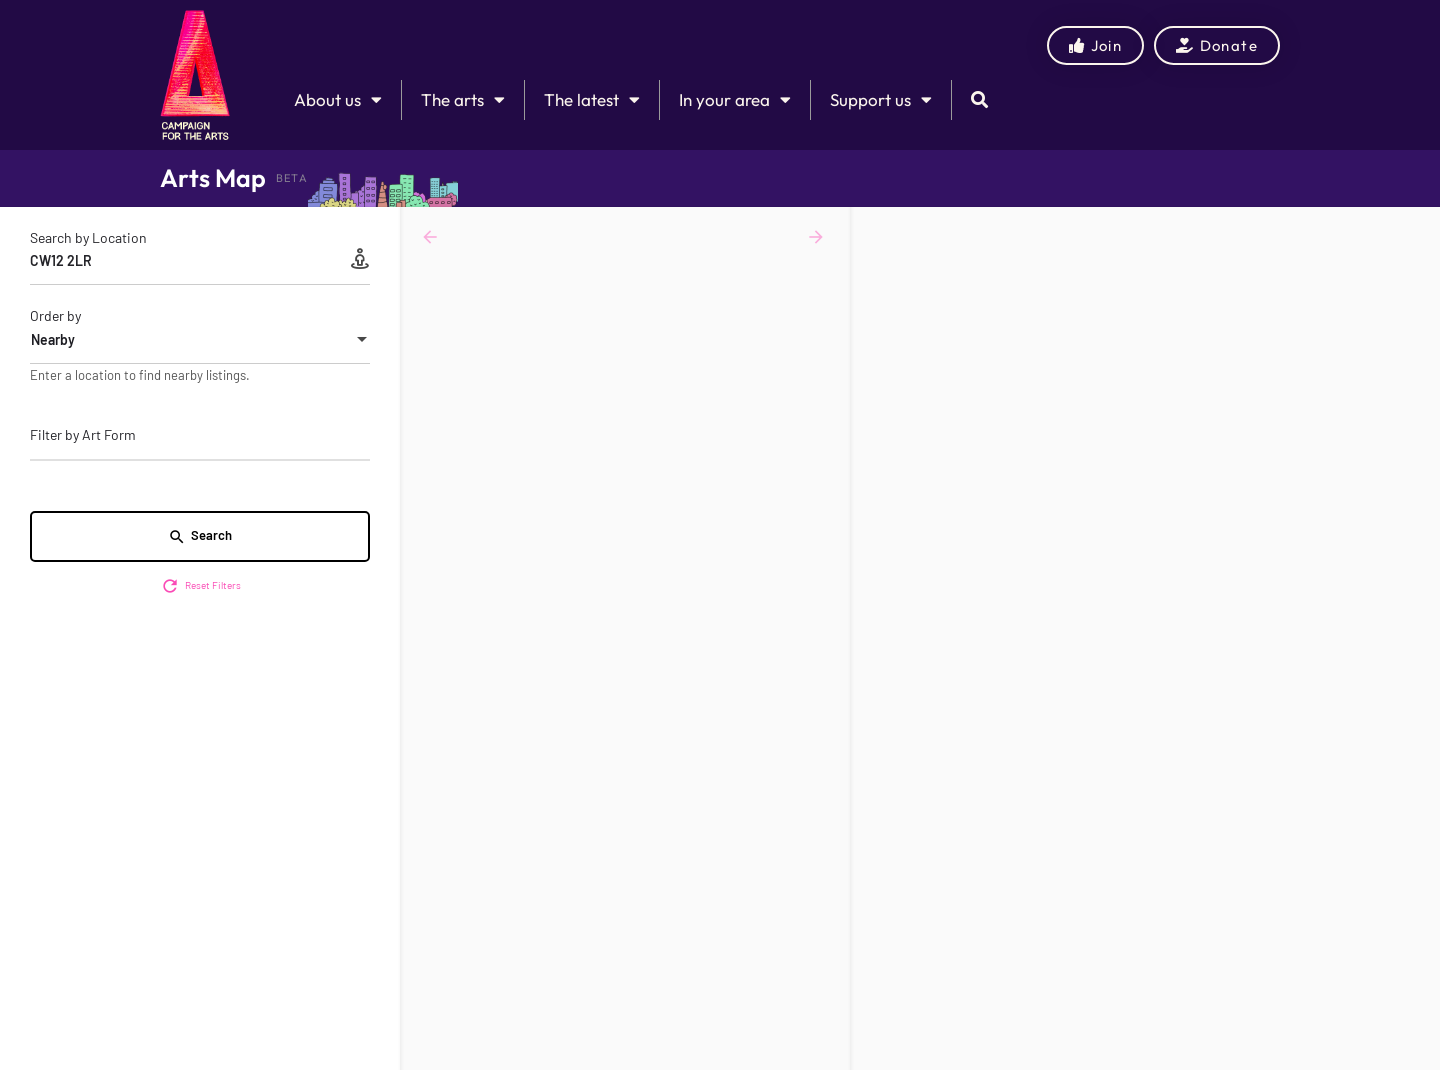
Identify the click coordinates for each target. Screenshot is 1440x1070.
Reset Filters (200, 586)
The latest (592, 99)
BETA (292, 178)
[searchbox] (197, 436)
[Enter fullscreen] (1415, 299)
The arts (463, 99)
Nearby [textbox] (53, 339)
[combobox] (200, 340)
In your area (735, 99)
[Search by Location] (200, 261)
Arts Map (213, 178)
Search (200, 536)
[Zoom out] (1415, 260)
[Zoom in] (1415, 231)
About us (338, 99)
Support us (881, 99)
